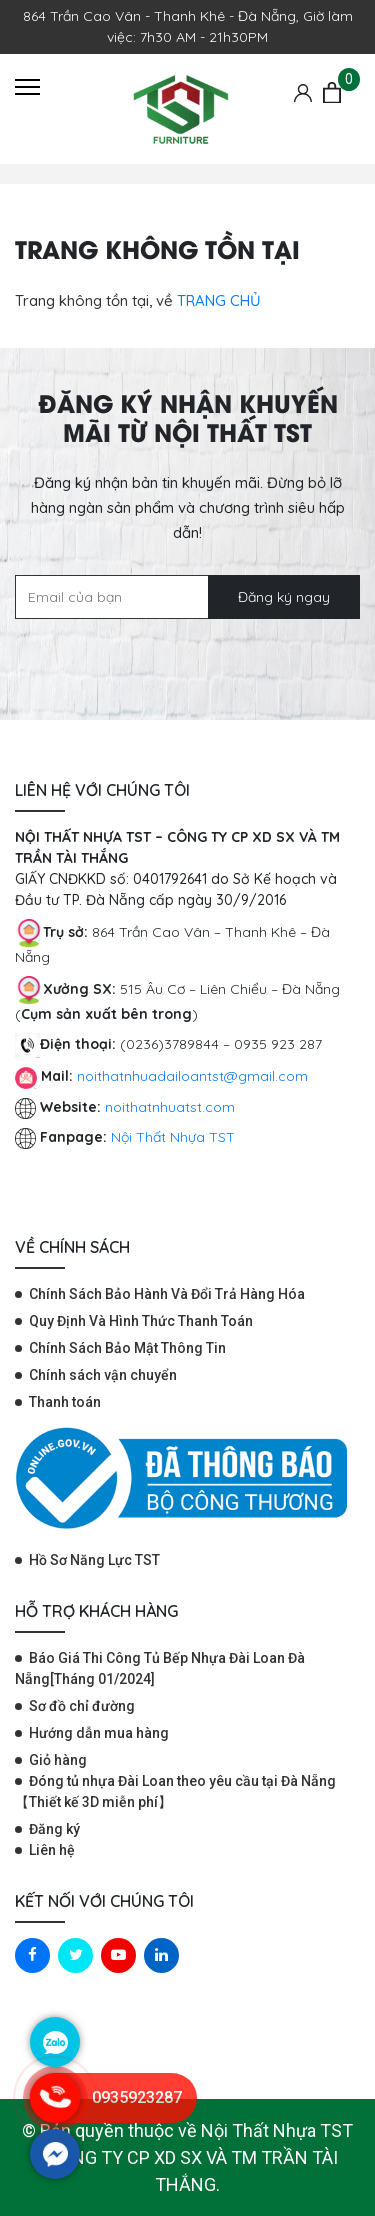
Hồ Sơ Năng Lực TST (94, 1560)
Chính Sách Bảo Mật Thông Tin (127, 1348)
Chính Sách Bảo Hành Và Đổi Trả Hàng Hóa (167, 1294)
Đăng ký (54, 1829)
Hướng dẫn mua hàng (99, 1733)
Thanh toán (65, 1402)
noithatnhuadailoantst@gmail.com (192, 1076)
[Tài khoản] (303, 92)
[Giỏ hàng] (332, 93)
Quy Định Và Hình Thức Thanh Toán (141, 1321)
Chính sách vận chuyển (103, 1375)
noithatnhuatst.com (172, 1107)
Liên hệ (52, 1850)
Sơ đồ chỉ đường (82, 1706)
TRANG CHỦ (219, 300)
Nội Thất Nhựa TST (173, 1137)
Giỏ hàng (58, 1760)
